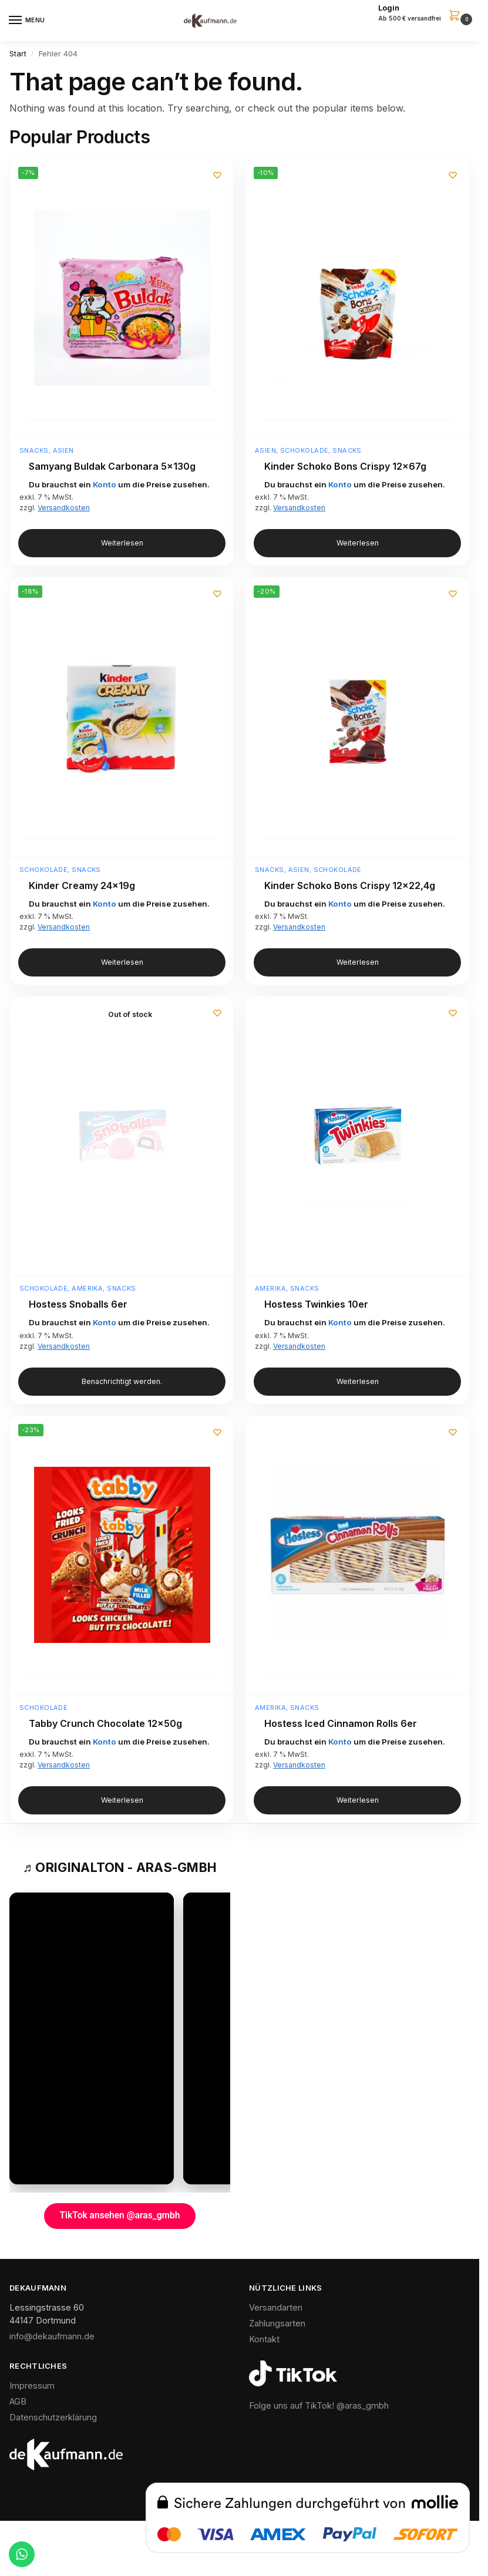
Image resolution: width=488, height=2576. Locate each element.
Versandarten (275, 2308)
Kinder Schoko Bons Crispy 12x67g (345, 466)
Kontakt (264, 2340)
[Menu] (26, 20)
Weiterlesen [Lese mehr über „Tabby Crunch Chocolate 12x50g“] (122, 1800)
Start (17, 53)
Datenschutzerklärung (53, 2418)
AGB (17, 2402)
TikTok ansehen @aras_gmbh (120, 2215)
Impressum (32, 2386)
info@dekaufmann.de (52, 2337)
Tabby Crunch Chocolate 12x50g (105, 1723)
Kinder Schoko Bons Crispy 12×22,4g (349, 885)
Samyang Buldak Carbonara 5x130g (112, 466)
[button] (424, 13)
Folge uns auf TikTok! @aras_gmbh (319, 2406)
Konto (104, 484)
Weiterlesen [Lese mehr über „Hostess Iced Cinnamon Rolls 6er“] (357, 1800)
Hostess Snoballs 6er (78, 1304)
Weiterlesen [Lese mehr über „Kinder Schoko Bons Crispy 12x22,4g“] (357, 962)
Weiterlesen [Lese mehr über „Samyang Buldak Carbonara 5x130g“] (122, 543)
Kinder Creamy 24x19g (82, 885)
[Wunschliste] (216, 176)
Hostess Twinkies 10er (316, 1304)
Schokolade (304, 450)
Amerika (87, 1288)
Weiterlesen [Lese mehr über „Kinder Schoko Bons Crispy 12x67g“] (357, 543)
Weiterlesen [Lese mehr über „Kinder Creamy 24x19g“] (122, 962)
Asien (63, 450)
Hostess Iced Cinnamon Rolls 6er (340, 1723)
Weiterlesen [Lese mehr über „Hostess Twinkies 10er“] (357, 1381)
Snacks (34, 450)
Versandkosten (64, 507)
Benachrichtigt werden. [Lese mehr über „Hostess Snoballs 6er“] (122, 1381)
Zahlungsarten (277, 2324)
